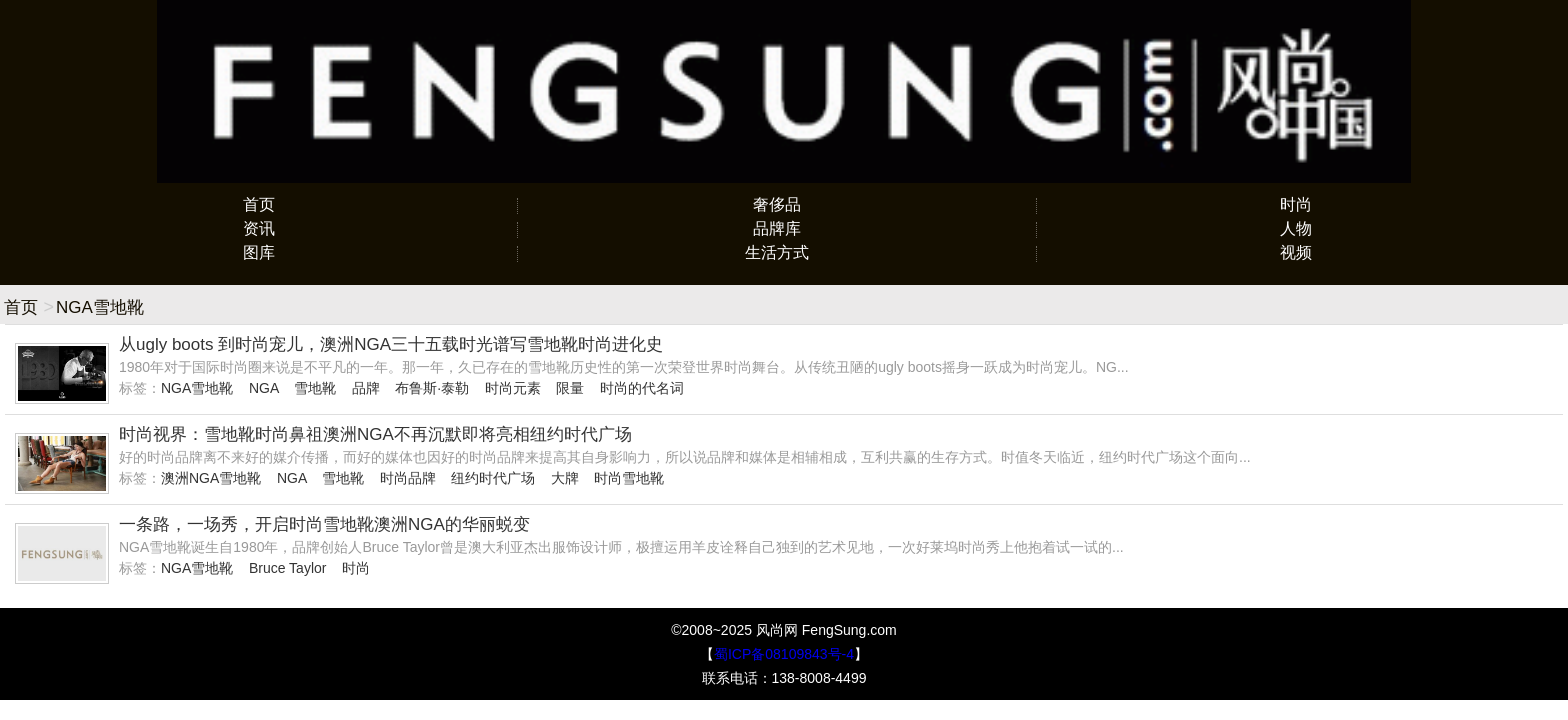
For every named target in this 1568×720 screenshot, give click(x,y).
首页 (259, 204)
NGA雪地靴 (197, 388)
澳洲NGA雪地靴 (211, 478)
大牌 (565, 478)
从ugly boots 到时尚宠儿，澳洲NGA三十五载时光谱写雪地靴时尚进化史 (391, 344)
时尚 (1296, 204)
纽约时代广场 (493, 478)
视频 (1296, 252)
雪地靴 (315, 388)
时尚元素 (513, 388)
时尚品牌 (408, 478)
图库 (259, 252)
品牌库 (777, 228)
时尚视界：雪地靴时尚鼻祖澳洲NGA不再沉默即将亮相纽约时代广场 (375, 434)
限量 (570, 388)
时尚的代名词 (642, 388)
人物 (1296, 228)
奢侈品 (777, 204)
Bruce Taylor (288, 568)
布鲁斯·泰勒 (432, 388)
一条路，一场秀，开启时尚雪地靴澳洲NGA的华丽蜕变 (324, 524)
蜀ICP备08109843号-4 (784, 654)
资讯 (259, 228)
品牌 (366, 388)
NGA (264, 388)
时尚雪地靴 (629, 478)
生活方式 (777, 252)
